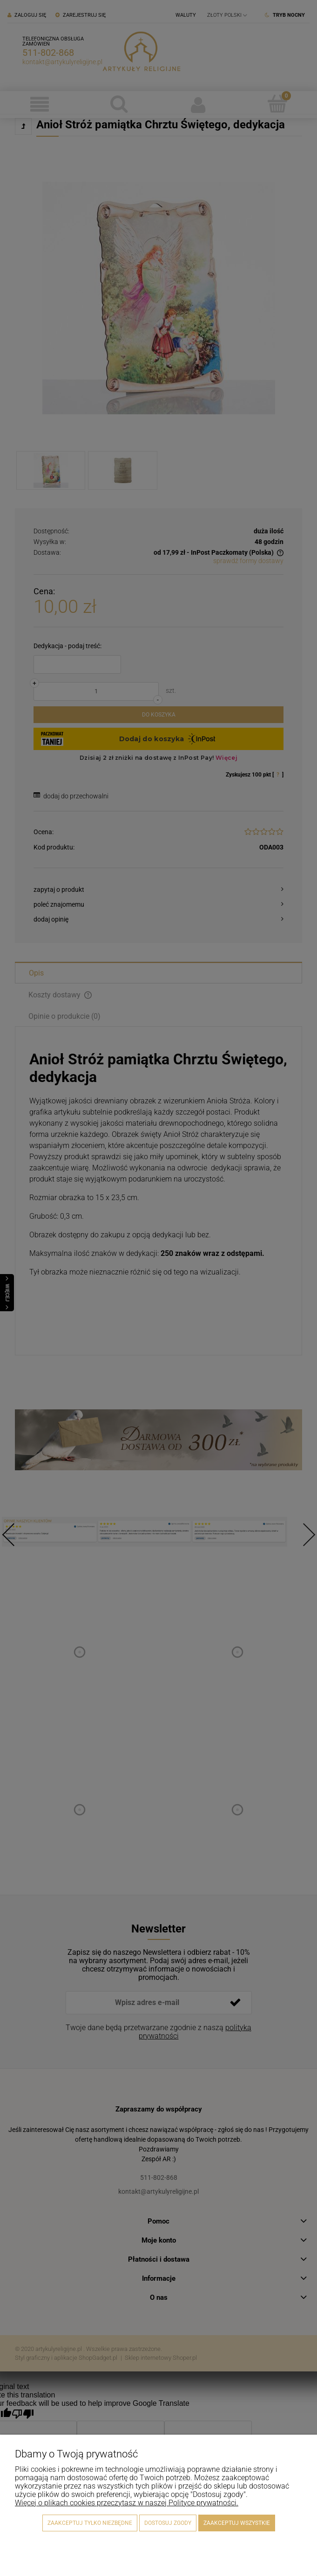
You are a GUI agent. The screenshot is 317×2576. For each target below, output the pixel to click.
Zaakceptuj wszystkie (236, 2523)
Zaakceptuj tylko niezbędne (89, 2523)
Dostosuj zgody (167, 2523)
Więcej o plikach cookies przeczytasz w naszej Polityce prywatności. (126, 2502)
